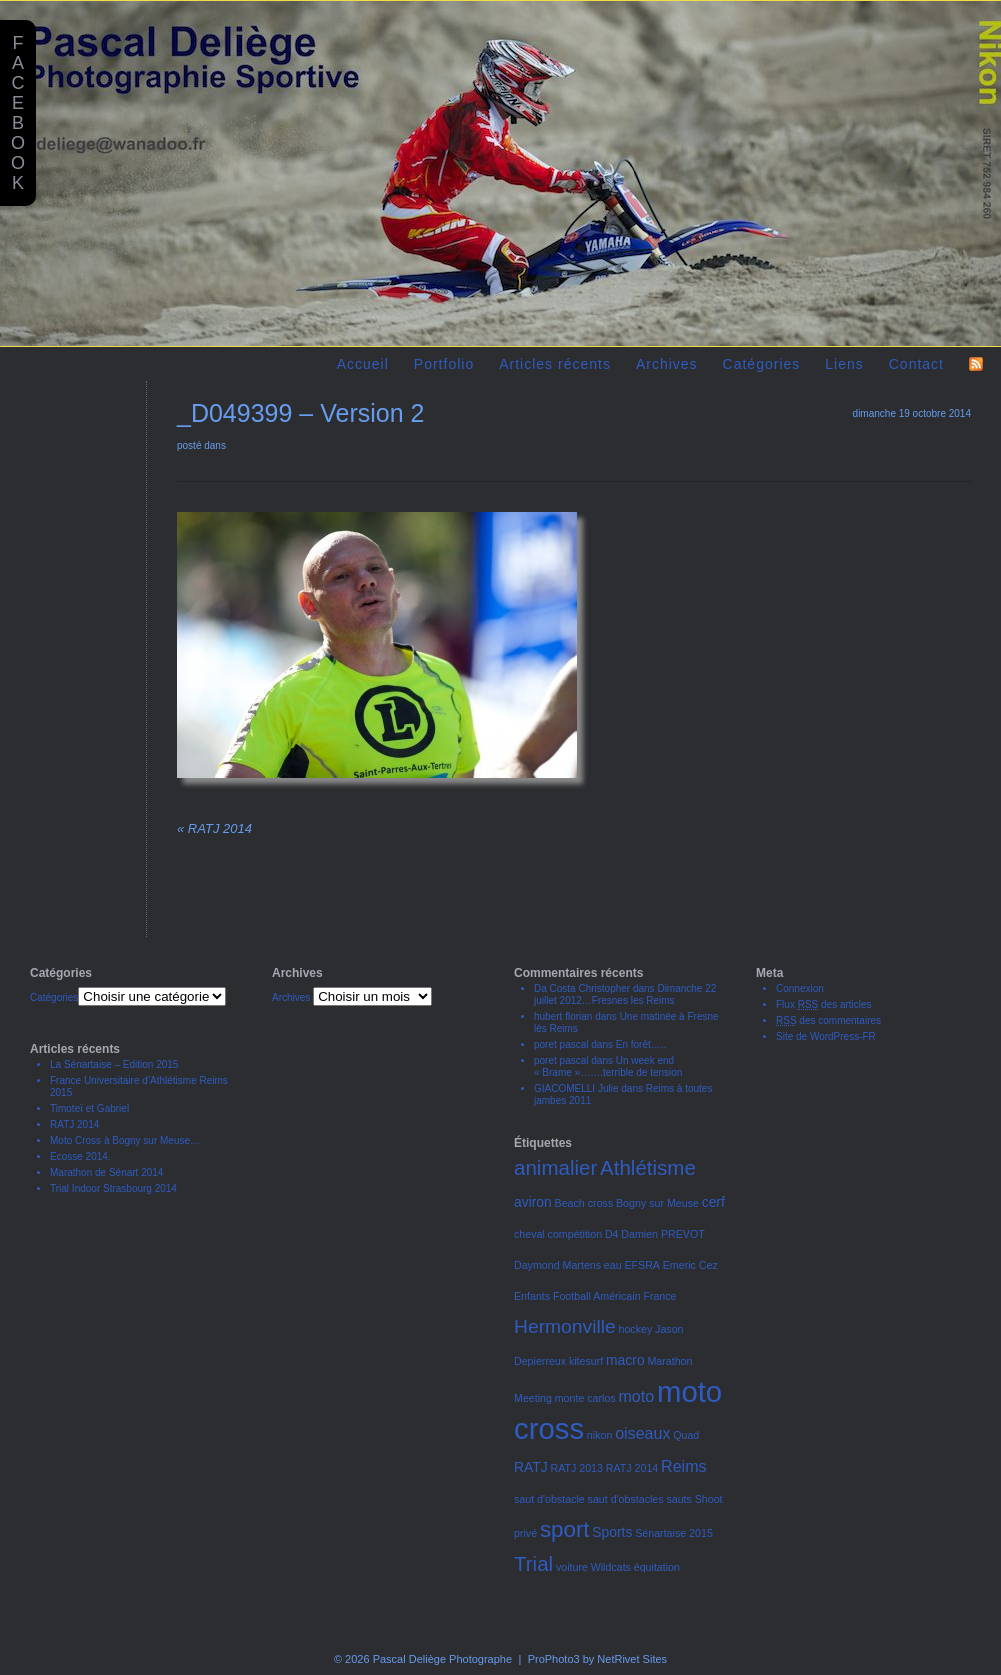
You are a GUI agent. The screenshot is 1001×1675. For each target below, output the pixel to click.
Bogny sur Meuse (657, 1203)
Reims (683, 1466)
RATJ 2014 (214, 828)
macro (625, 1360)
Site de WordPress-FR (826, 1036)
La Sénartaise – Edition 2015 (114, 1064)
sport (565, 1529)
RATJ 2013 (576, 1468)
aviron (533, 1202)
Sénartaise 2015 (674, 1533)
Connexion (800, 988)
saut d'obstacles (626, 1499)
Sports (612, 1532)
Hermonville (565, 1326)
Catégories (762, 364)
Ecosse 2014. (80, 1156)
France (659, 1296)
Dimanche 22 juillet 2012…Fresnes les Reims (625, 994)
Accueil (363, 364)
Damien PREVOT (663, 1234)
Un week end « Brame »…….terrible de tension (608, 1066)
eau (613, 1265)
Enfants (532, 1296)
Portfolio (444, 364)
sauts (678, 1499)
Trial (533, 1563)
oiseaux (642, 1433)
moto (637, 1396)
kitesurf (586, 1361)
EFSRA (642, 1265)
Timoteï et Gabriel (89, 1108)
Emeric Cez (690, 1265)
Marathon (669, 1361)
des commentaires (828, 1020)
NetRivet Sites (632, 1659)
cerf (713, 1202)
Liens (844, 364)
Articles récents (555, 364)
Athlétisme (648, 1167)
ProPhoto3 (554, 1659)
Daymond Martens (557, 1265)
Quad (686, 1435)
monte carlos (585, 1398)
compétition (575, 1234)
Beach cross (584, 1203)
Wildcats (611, 1567)
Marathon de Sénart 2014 (106, 1172)
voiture (572, 1567)
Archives (667, 364)
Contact (916, 364)
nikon (599, 1435)
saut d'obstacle (549, 1499)
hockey (636, 1329)
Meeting (533, 1398)
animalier (555, 1167)
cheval (529, 1234)
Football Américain (597, 1296)
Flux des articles (824, 1004)
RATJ (531, 1467)
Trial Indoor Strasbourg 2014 (113, 1188)
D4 (612, 1234)
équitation (657, 1567)
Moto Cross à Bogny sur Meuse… (125, 1140)
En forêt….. (641, 1044)
